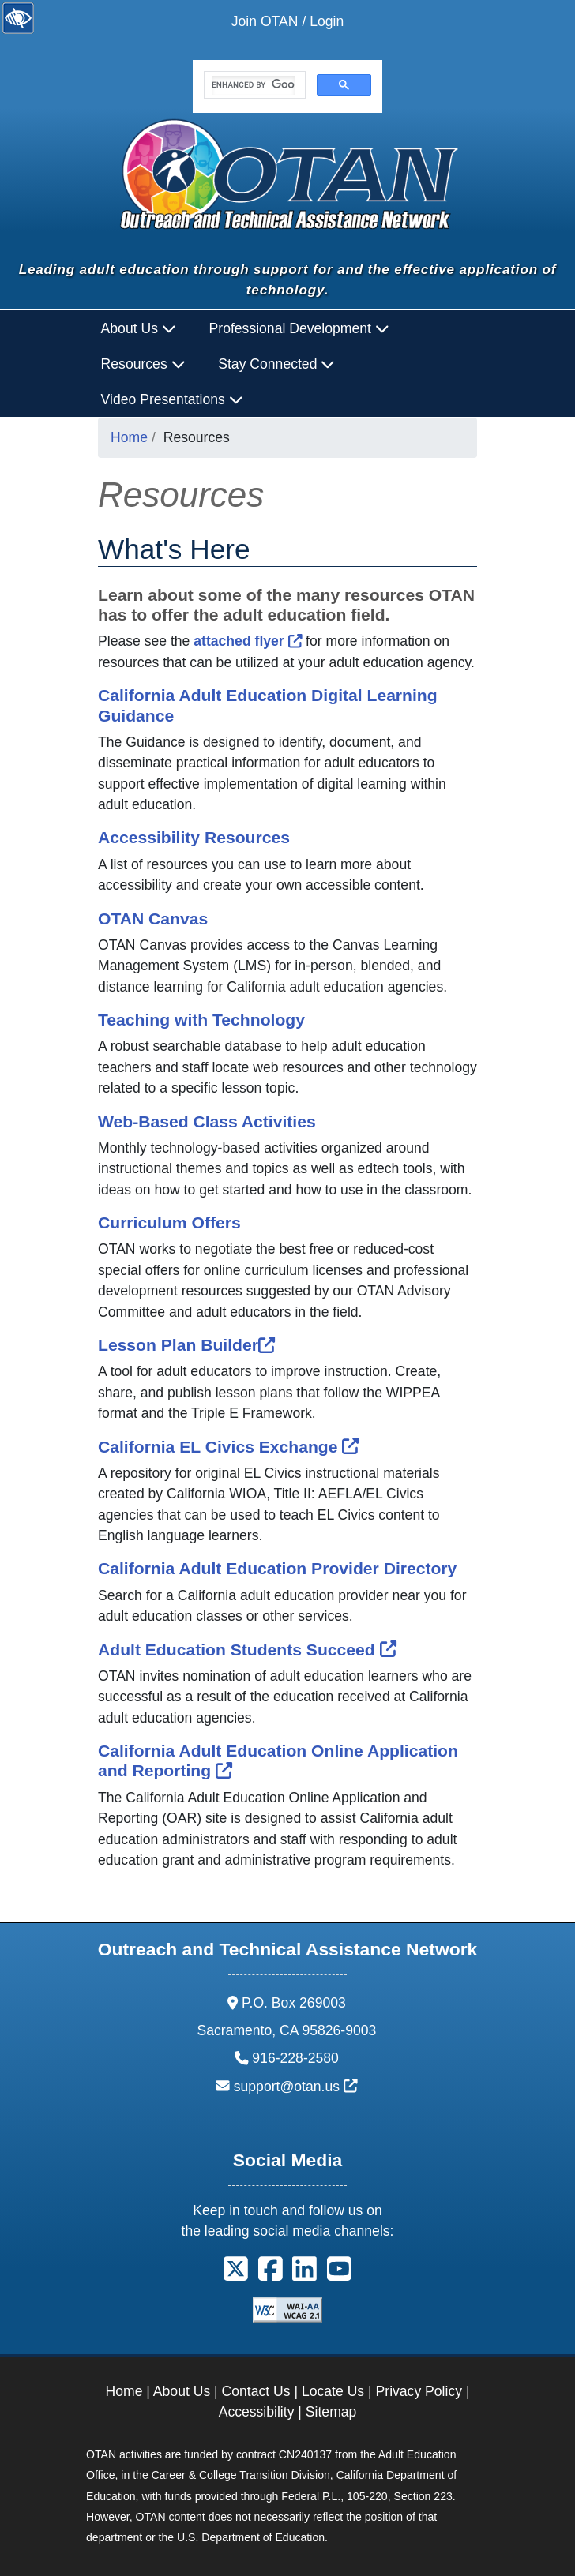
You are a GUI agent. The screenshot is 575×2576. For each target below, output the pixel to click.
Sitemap (331, 2412)
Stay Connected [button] (276, 364)
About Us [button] (138, 328)
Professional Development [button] (299, 328)
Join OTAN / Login (287, 21)
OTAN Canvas (153, 918)
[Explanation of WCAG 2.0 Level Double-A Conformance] (287, 2308)
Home (129, 437)
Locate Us (333, 2391)
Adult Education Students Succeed (247, 1649)
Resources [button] (143, 364)
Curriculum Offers (169, 1222)
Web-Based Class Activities (207, 1121)
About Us (181, 2391)
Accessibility (257, 2412)
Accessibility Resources (194, 837)
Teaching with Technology (201, 1020)
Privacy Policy (419, 2391)
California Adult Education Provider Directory (277, 1568)
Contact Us (256, 2391)
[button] (236, 2274)
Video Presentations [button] (172, 399)
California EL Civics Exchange (228, 1447)
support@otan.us (296, 2086)
